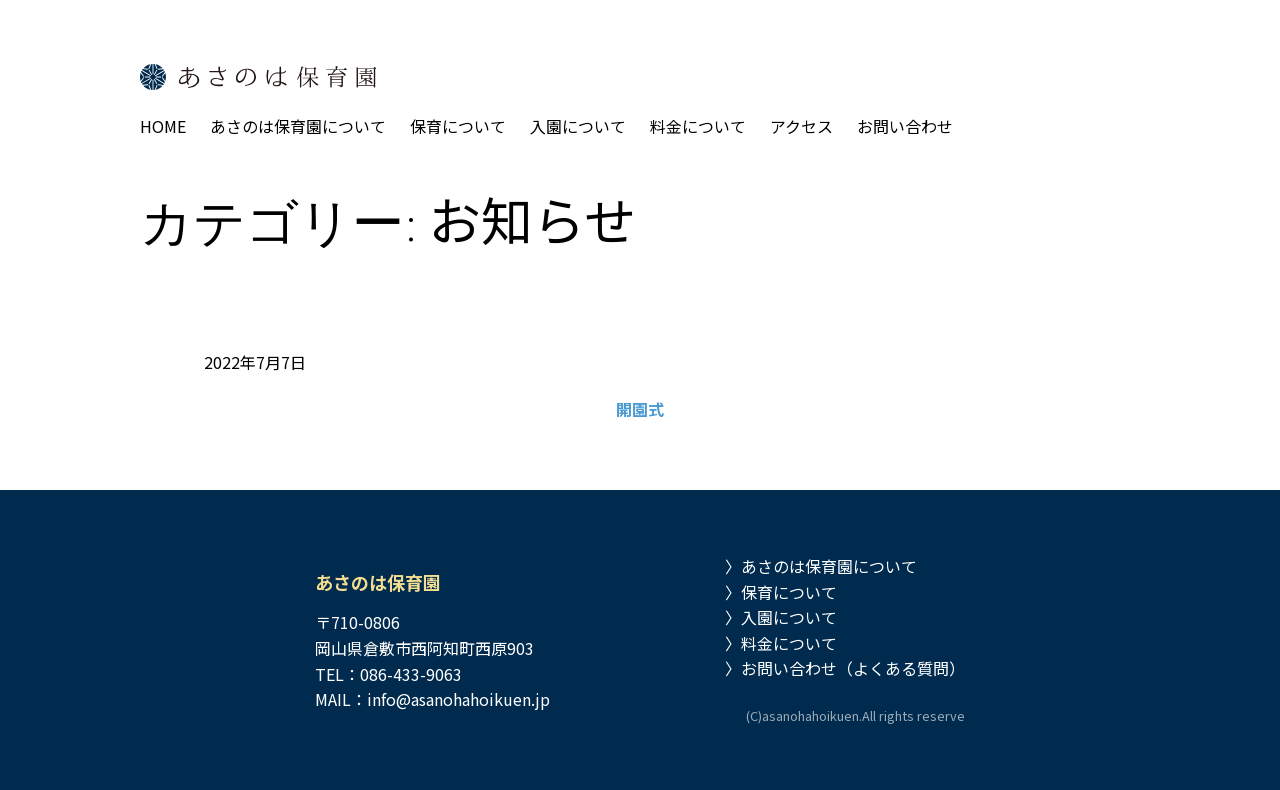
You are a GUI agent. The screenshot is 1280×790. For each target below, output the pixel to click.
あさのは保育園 (378, 582)
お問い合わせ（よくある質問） (853, 668)
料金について (789, 643)
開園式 (640, 409)
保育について (789, 592)
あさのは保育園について (829, 566)
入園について (789, 617)
